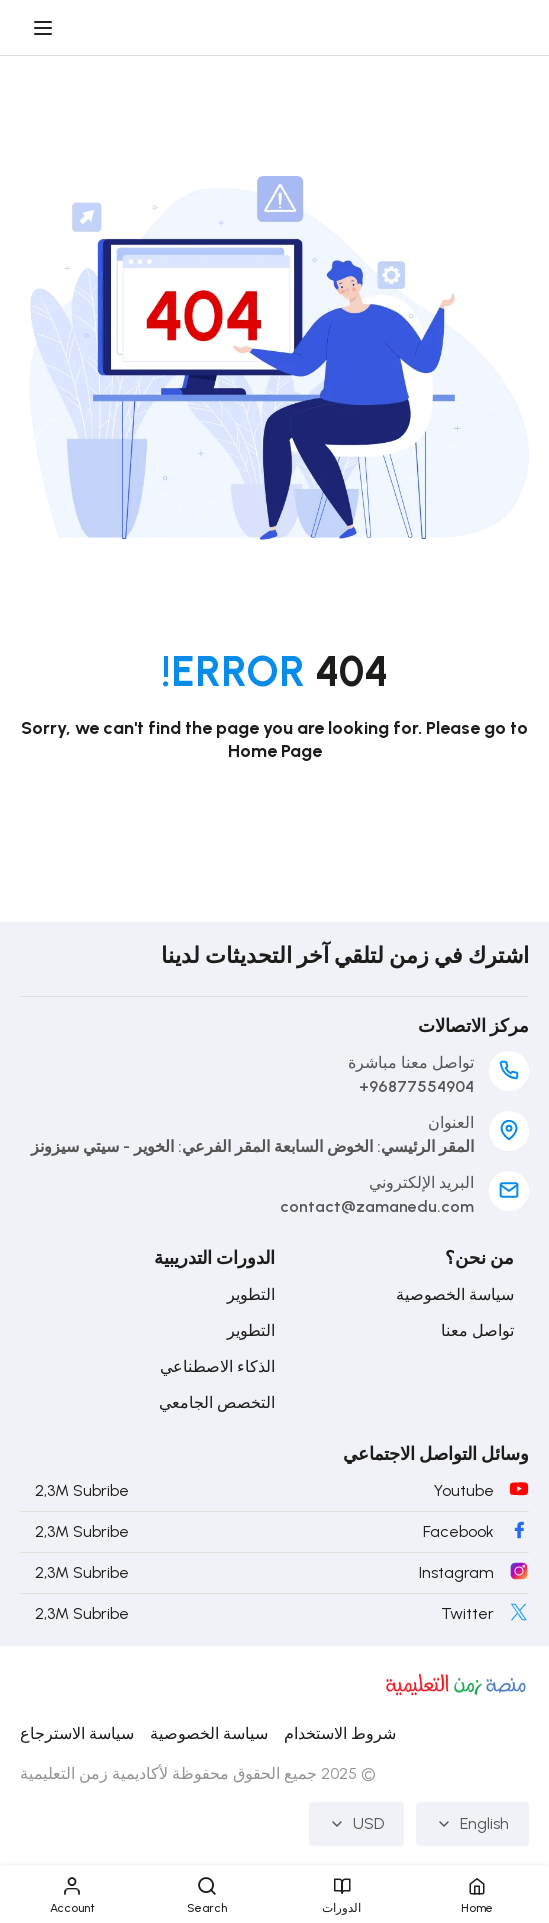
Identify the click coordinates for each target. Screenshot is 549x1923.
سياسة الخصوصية (455, 1294)
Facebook (458, 1531)
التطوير (251, 1294)
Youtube (464, 1490)
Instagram (456, 1572)
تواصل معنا (477, 1330)
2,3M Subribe (82, 1490)
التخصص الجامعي (217, 1402)
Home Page (275, 751)
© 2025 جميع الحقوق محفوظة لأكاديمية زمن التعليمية (198, 1773)
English (472, 1823)
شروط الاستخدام (340, 1733)
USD (356, 1823)
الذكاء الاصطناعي (217, 1366)
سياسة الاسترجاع (77, 1733)
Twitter (467, 1613)
